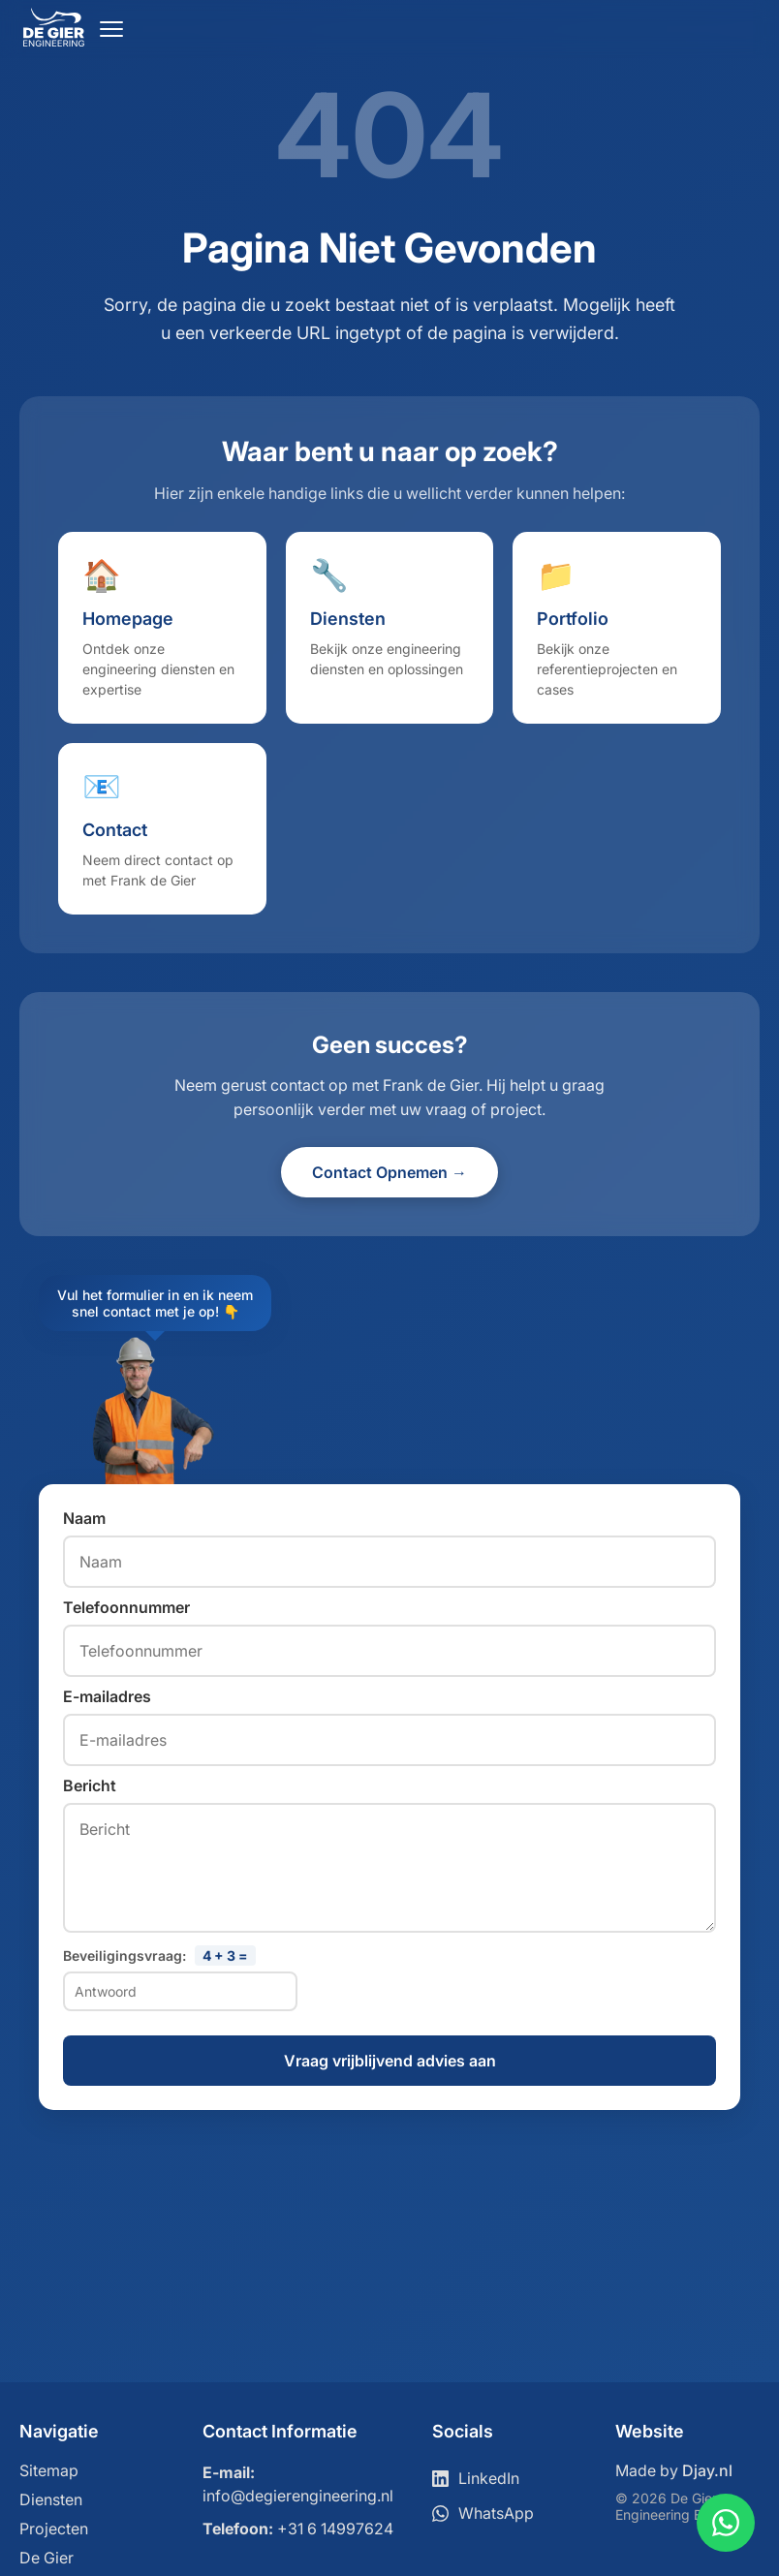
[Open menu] (111, 29)
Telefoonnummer (126, 1607)
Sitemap (48, 2470)
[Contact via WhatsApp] (726, 2523)
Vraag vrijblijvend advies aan (390, 2060)
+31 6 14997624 (335, 2528)
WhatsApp (483, 2513)
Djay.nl (707, 2470)
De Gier (46, 2557)
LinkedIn (475, 2478)
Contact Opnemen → (389, 1172)
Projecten (53, 2528)
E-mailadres (107, 1696)
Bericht (89, 1785)
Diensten (50, 2499)
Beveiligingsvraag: (159, 1955)
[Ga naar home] (54, 40)
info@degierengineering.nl (298, 2495)
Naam (84, 1518)
